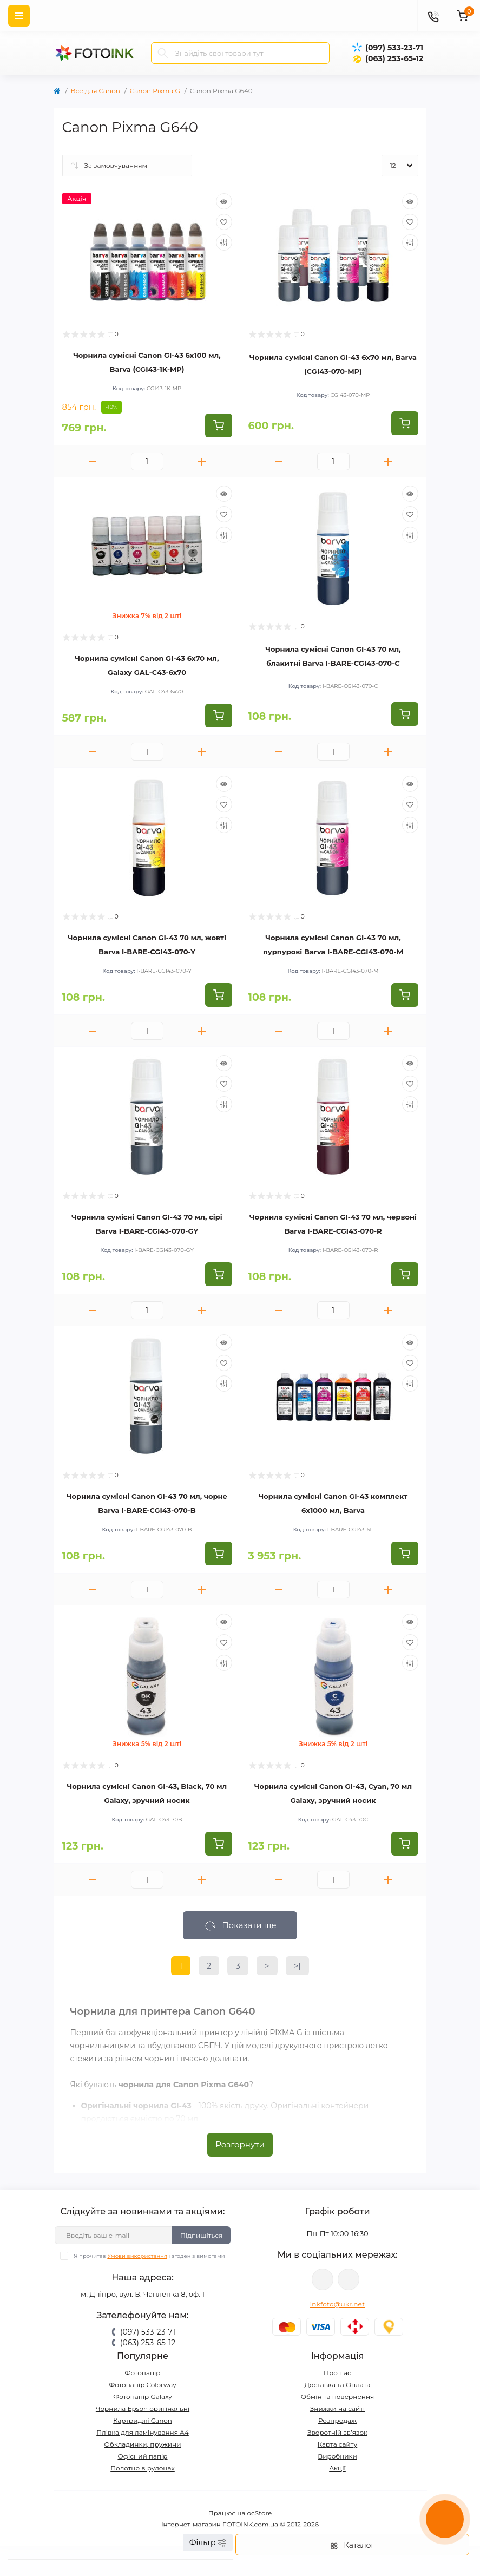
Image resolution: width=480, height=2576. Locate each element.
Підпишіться (201, 2235)
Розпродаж (337, 2420)
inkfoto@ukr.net (337, 2304)
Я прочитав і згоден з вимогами (149, 2256)
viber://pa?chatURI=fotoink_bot (322, 2279)
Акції (337, 2468)
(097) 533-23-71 (394, 48)
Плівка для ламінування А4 (142, 2432)
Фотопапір (142, 2373)
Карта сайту (337, 2444)
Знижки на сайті (337, 2408)
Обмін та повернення (337, 2397)
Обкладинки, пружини (142, 2444)
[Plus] (201, 461)
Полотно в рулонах (142, 2468)
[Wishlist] (224, 222)
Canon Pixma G (155, 91)
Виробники (337, 2456)
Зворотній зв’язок (337, 2432)
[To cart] (218, 425)
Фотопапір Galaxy (142, 2397)
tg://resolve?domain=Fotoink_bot (348, 2279)
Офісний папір (142, 2456)
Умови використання (137, 2255)
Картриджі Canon (142, 2420)
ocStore (259, 2513)
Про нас (337, 2373)
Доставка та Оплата (338, 2385)
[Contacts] (433, 15)
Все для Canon (95, 91)
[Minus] (92, 461)
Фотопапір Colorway (142, 2385)
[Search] (163, 53)
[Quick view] (224, 201)
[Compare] (224, 242)
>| (297, 1966)
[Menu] (19, 16)
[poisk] (401, 15)
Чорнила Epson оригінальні (142, 2408)
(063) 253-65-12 (394, 58)
